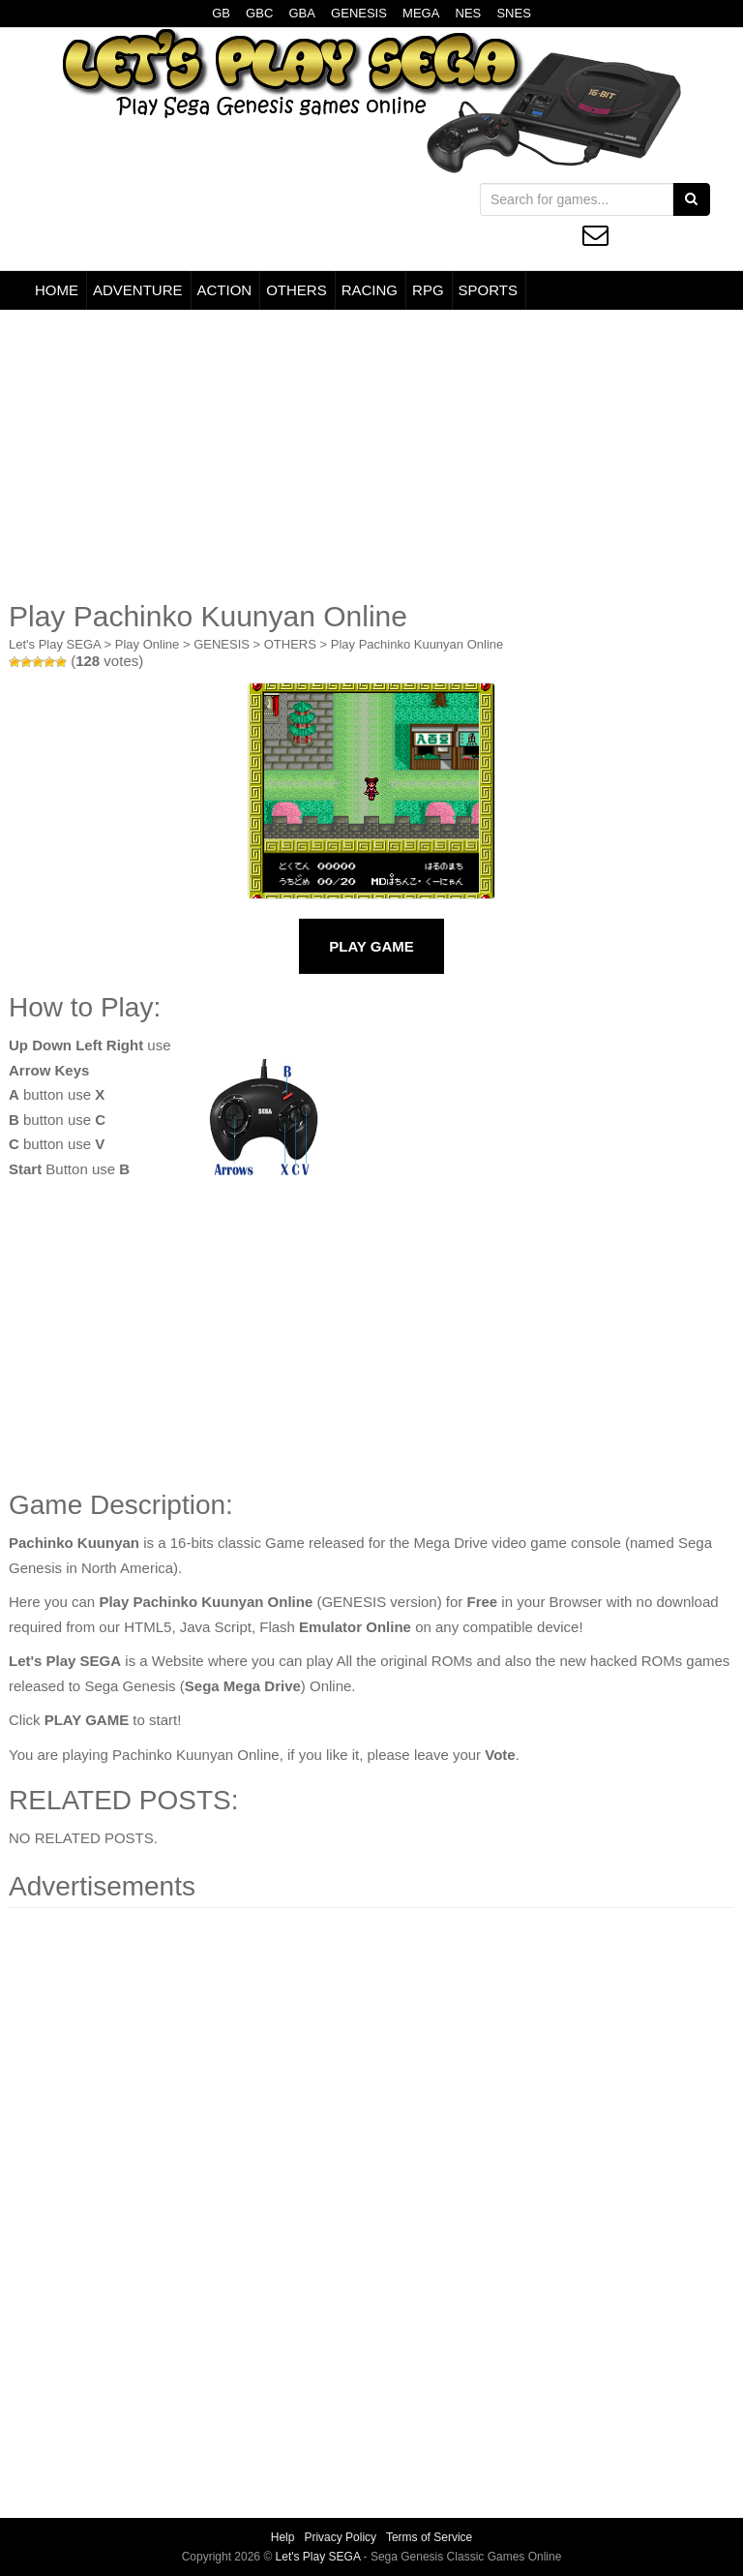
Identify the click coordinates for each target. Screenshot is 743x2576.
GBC (259, 13)
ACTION (225, 290)
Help (283, 2537)
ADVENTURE (138, 290)
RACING (370, 290)
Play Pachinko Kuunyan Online (417, 644)
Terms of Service (429, 2537)
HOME (56, 290)
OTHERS (296, 290)
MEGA (420, 13)
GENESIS (359, 13)
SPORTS (488, 290)
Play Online (147, 644)
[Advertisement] (371, 455)
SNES (513, 13)
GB (221, 13)
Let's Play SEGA (55, 644)
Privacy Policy (340, 2537)
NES (469, 13)
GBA (301, 13)
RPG (428, 290)
